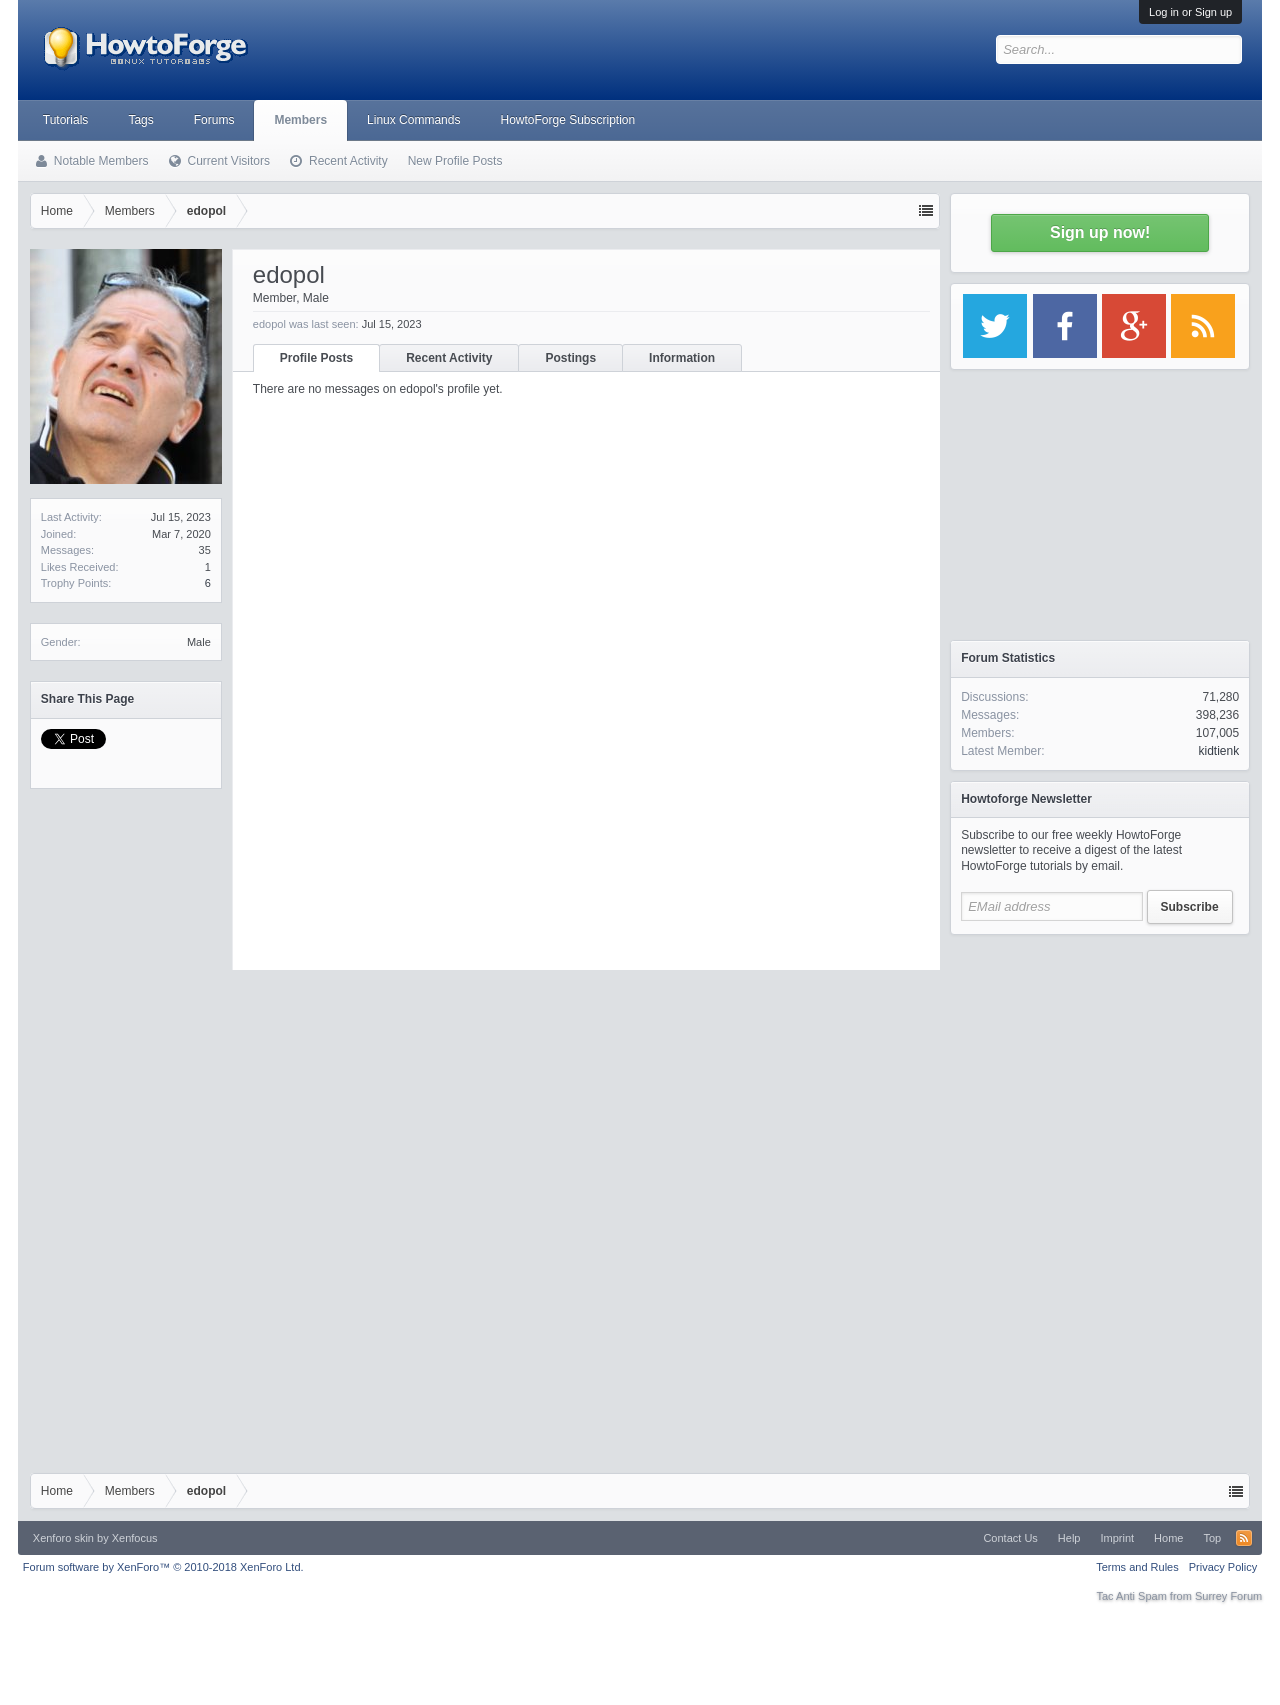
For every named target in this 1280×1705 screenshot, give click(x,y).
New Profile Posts (455, 161)
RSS (1244, 1538)
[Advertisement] (1100, 1070)
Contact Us (1010, 1538)
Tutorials (66, 120)
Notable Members (101, 161)
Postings (570, 358)
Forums (214, 120)
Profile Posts (316, 358)
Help (1069, 1538)
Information (682, 358)
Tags (140, 120)
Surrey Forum (1228, 1596)
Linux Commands (413, 120)
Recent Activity (449, 358)
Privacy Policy (1223, 1567)
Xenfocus (135, 1538)
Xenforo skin (63, 1538)
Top (1212, 1538)
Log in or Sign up (1190, 12)
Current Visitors (229, 161)
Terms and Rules (1137, 1567)
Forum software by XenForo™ (163, 1567)
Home (1168, 1538)
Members (300, 120)
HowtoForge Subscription (567, 120)
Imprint (1117, 1538)
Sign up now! (1100, 232)
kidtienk (1219, 751)
